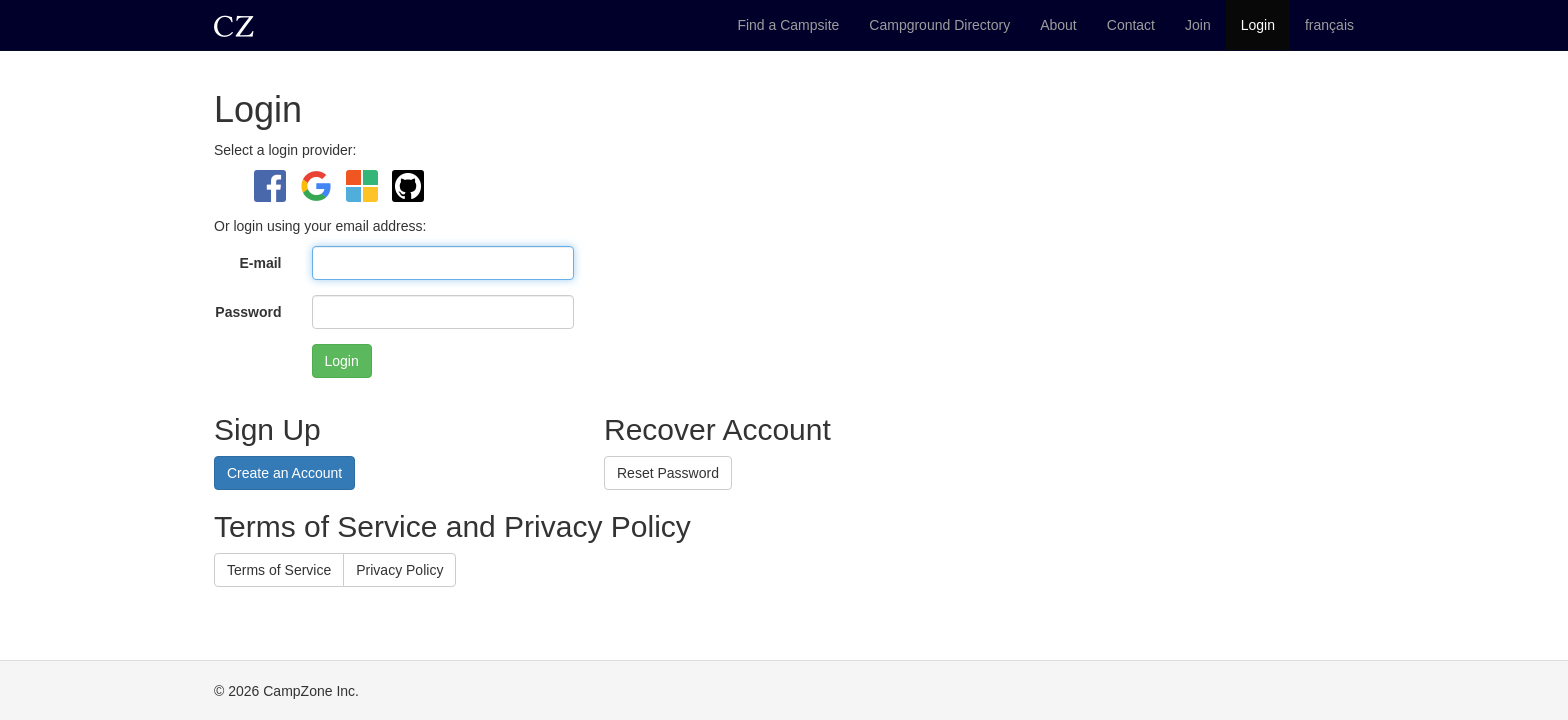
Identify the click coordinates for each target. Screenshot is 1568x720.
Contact (1131, 25)
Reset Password (668, 473)
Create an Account (284, 473)
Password (248, 312)
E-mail (260, 263)
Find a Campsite (788, 25)
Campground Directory (939, 25)
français (1329, 25)
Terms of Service (279, 570)
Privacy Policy (399, 570)
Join (1198, 25)
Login (1258, 25)
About (1058, 25)
